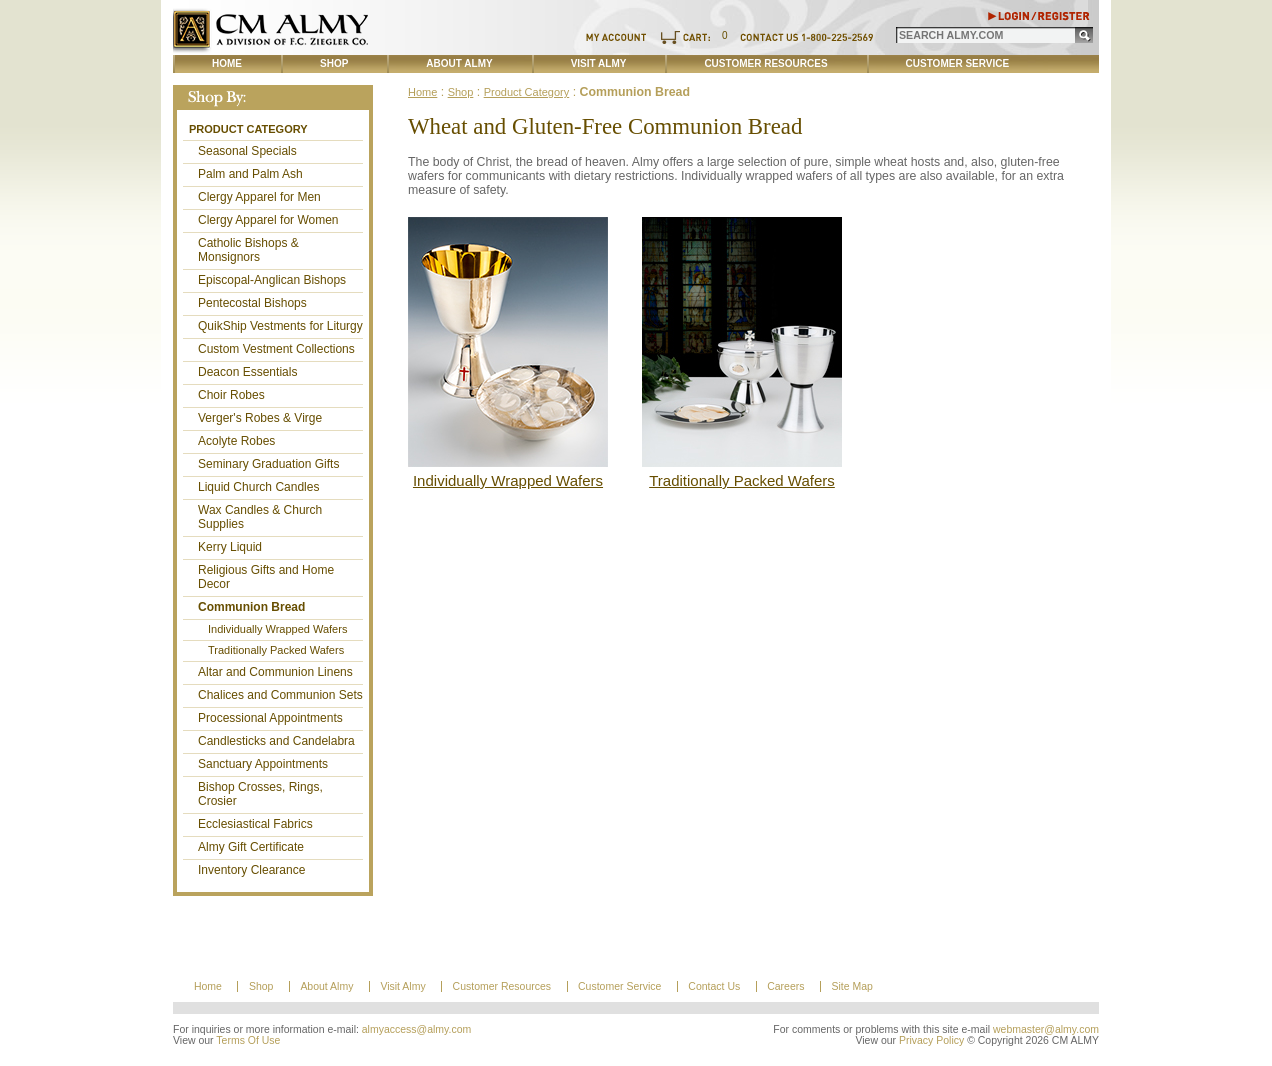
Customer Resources (765, 63)
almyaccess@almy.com (417, 1029)
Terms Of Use (248, 1040)
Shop (334, 63)
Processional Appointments (270, 718)
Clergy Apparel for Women (268, 220)
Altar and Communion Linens (275, 672)
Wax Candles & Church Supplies (260, 517)
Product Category (248, 129)
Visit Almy (599, 63)
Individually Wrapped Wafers (277, 629)
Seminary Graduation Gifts (268, 464)
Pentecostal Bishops (252, 303)
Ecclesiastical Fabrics (255, 824)
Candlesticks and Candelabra (276, 741)
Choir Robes (231, 395)
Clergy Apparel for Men (259, 197)
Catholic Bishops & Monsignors (248, 250)
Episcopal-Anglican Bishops (272, 280)
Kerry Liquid (230, 547)
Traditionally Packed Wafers (276, 650)
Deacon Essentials (247, 372)
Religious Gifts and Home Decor (266, 577)
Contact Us (714, 986)
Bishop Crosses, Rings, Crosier (260, 794)
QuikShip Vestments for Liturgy (280, 326)
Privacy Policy (931, 1040)
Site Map (851, 986)
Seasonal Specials (247, 151)
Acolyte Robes (236, 441)
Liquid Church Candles (258, 487)
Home (227, 63)
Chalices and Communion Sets (280, 695)
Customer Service (958, 63)
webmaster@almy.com (1046, 1029)
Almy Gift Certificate (251, 847)
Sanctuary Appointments (263, 764)
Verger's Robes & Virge (260, 418)
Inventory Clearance (251, 870)
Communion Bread (251, 607)
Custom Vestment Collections (276, 349)
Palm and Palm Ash (250, 174)
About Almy (459, 63)
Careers (785, 986)
